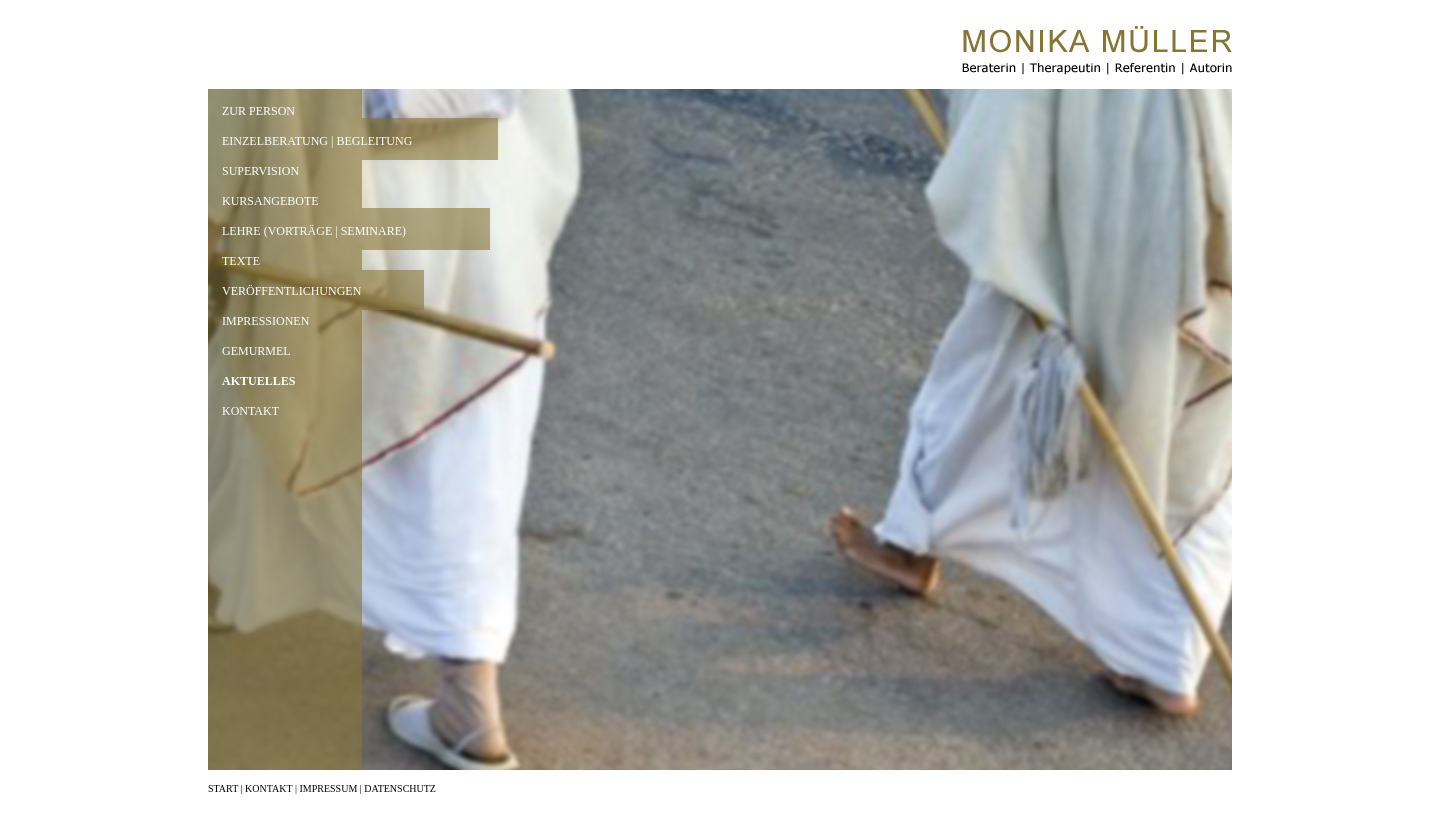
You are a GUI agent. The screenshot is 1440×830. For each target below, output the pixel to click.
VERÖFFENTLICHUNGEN (291, 291)
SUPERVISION (260, 171)
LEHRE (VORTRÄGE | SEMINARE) (314, 231)
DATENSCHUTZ (400, 788)
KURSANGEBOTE (270, 201)
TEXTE (241, 261)
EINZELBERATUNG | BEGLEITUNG (317, 141)
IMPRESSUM (328, 788)
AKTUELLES (258, 381)
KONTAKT (250, 411)
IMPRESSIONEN (265, 321)
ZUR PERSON (258, 111)
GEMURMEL (256, 351)
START (223, 788)
